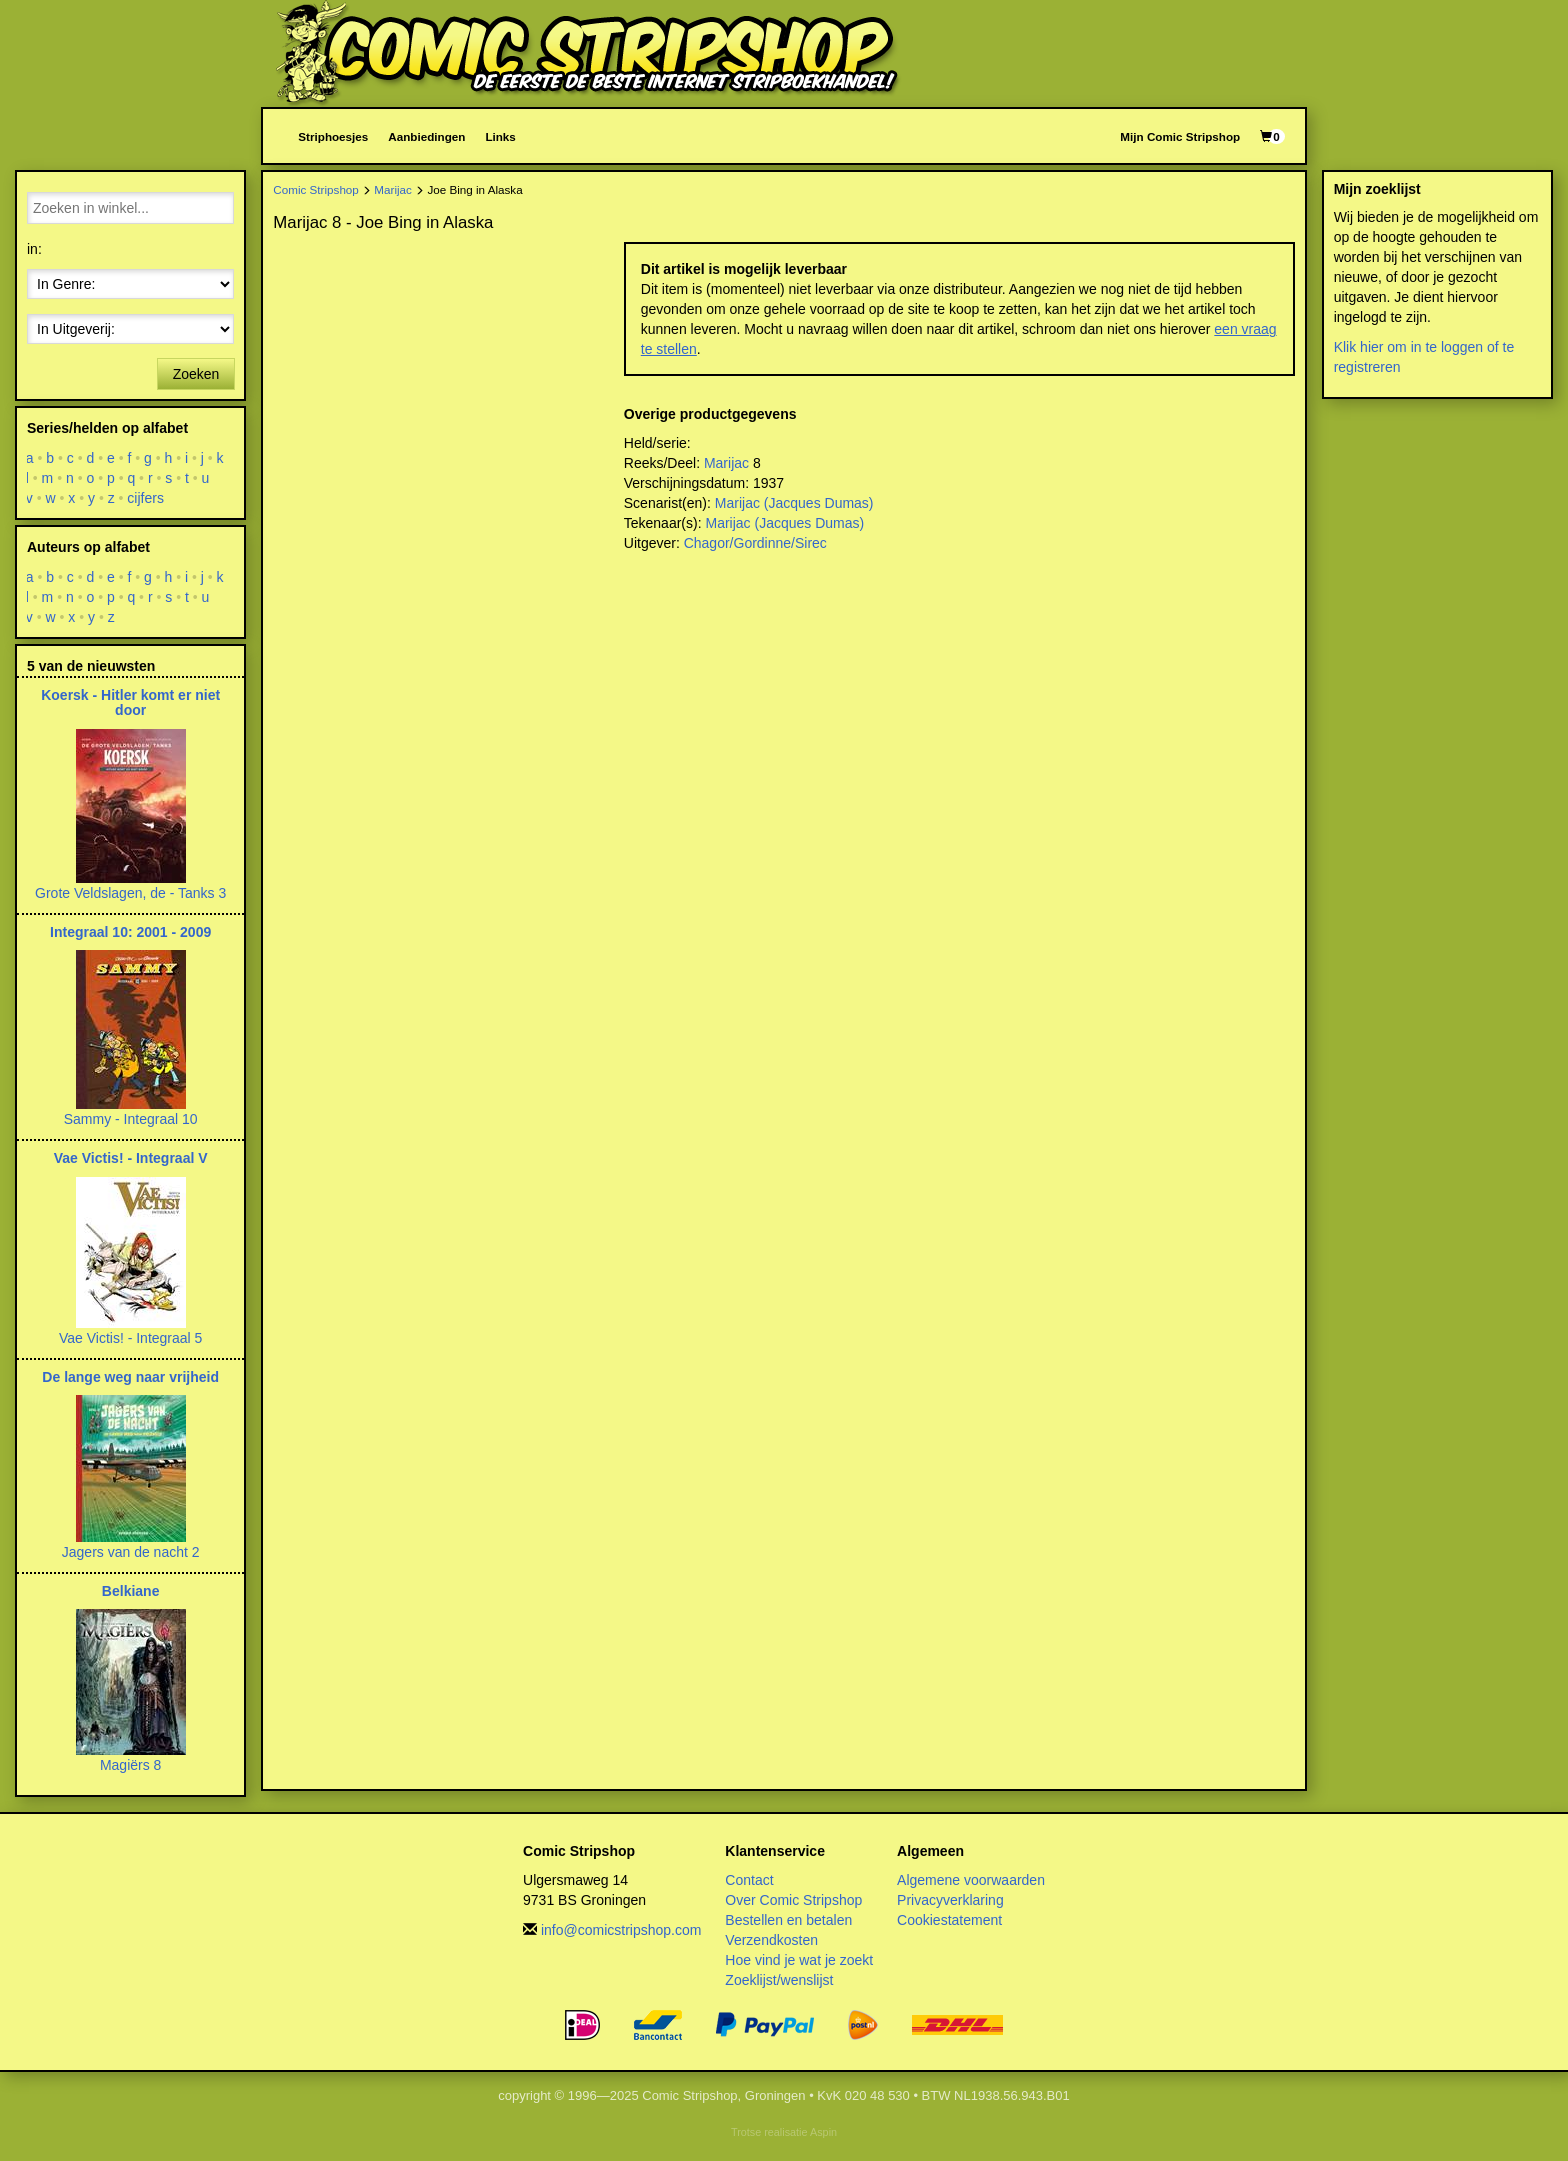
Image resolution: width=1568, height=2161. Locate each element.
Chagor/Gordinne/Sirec (755, 543)
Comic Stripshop (316, 189)
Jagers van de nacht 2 (131, 1552)
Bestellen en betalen (788, 1920)
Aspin (823, 2132)
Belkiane (131, 1591)
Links (500, 136)
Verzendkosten (771, 1940)
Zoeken (196, 374)
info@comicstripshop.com (621, 1930)
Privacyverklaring (950, 1900)
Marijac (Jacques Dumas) (794, 503)
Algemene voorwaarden (971, 1880)
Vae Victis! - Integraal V (131, 1158)
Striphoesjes (333, 136)
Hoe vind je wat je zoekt (799, 1960)
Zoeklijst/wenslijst (779, 1980)
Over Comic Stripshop (793, 1900)
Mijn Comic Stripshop (1180, 136)
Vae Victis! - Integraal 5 (130, 1338)
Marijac (393, 189)
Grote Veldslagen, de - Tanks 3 (130, 893)
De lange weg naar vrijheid (130, 1377)
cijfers (146, 498)
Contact (749, 1880)
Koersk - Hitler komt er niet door (130, 702)
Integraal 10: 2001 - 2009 (130, 932)
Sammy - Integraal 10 (131, 1119)
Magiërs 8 (130, 1765)
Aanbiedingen (426, 136)
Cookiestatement (949, 1920)
